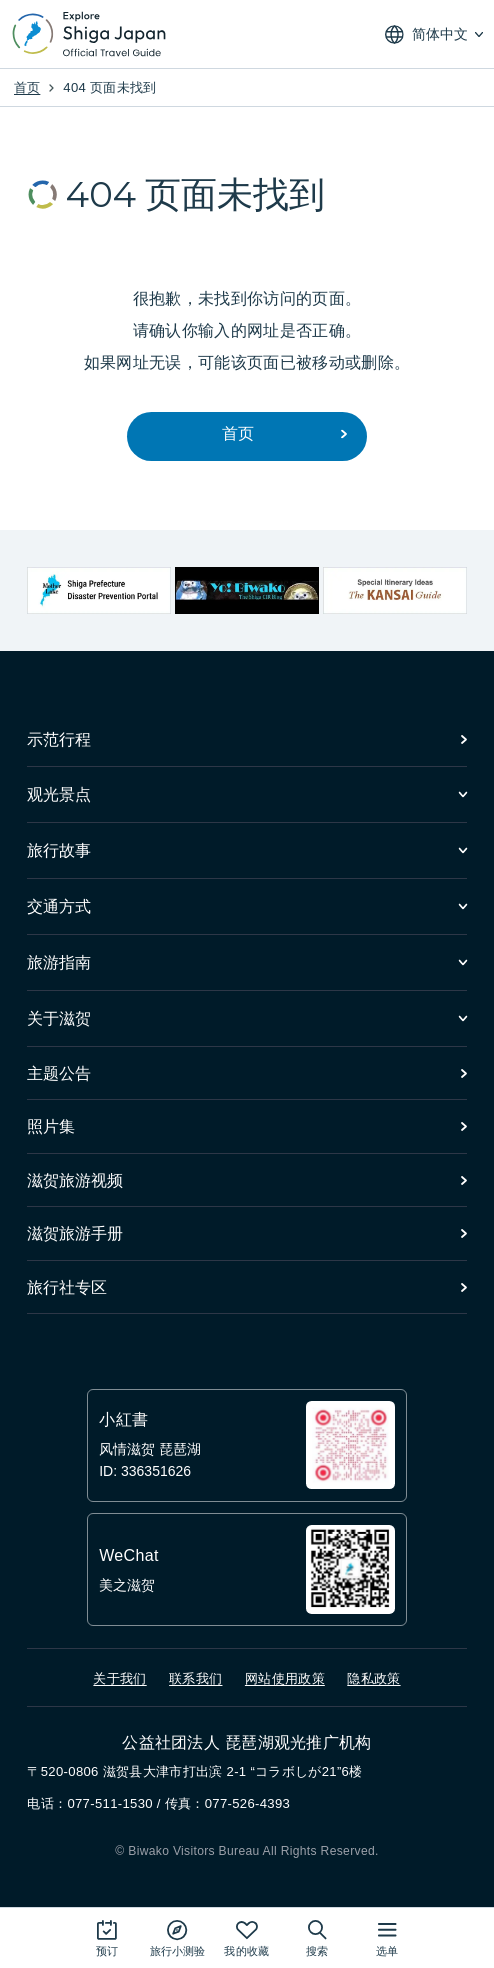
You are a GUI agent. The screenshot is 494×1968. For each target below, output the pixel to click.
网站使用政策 (285, 1678)
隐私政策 (373, 1678)
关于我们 (119, 1678)
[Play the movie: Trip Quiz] (177, 1937)
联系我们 (195, 1678)
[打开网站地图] (387, 1937)
